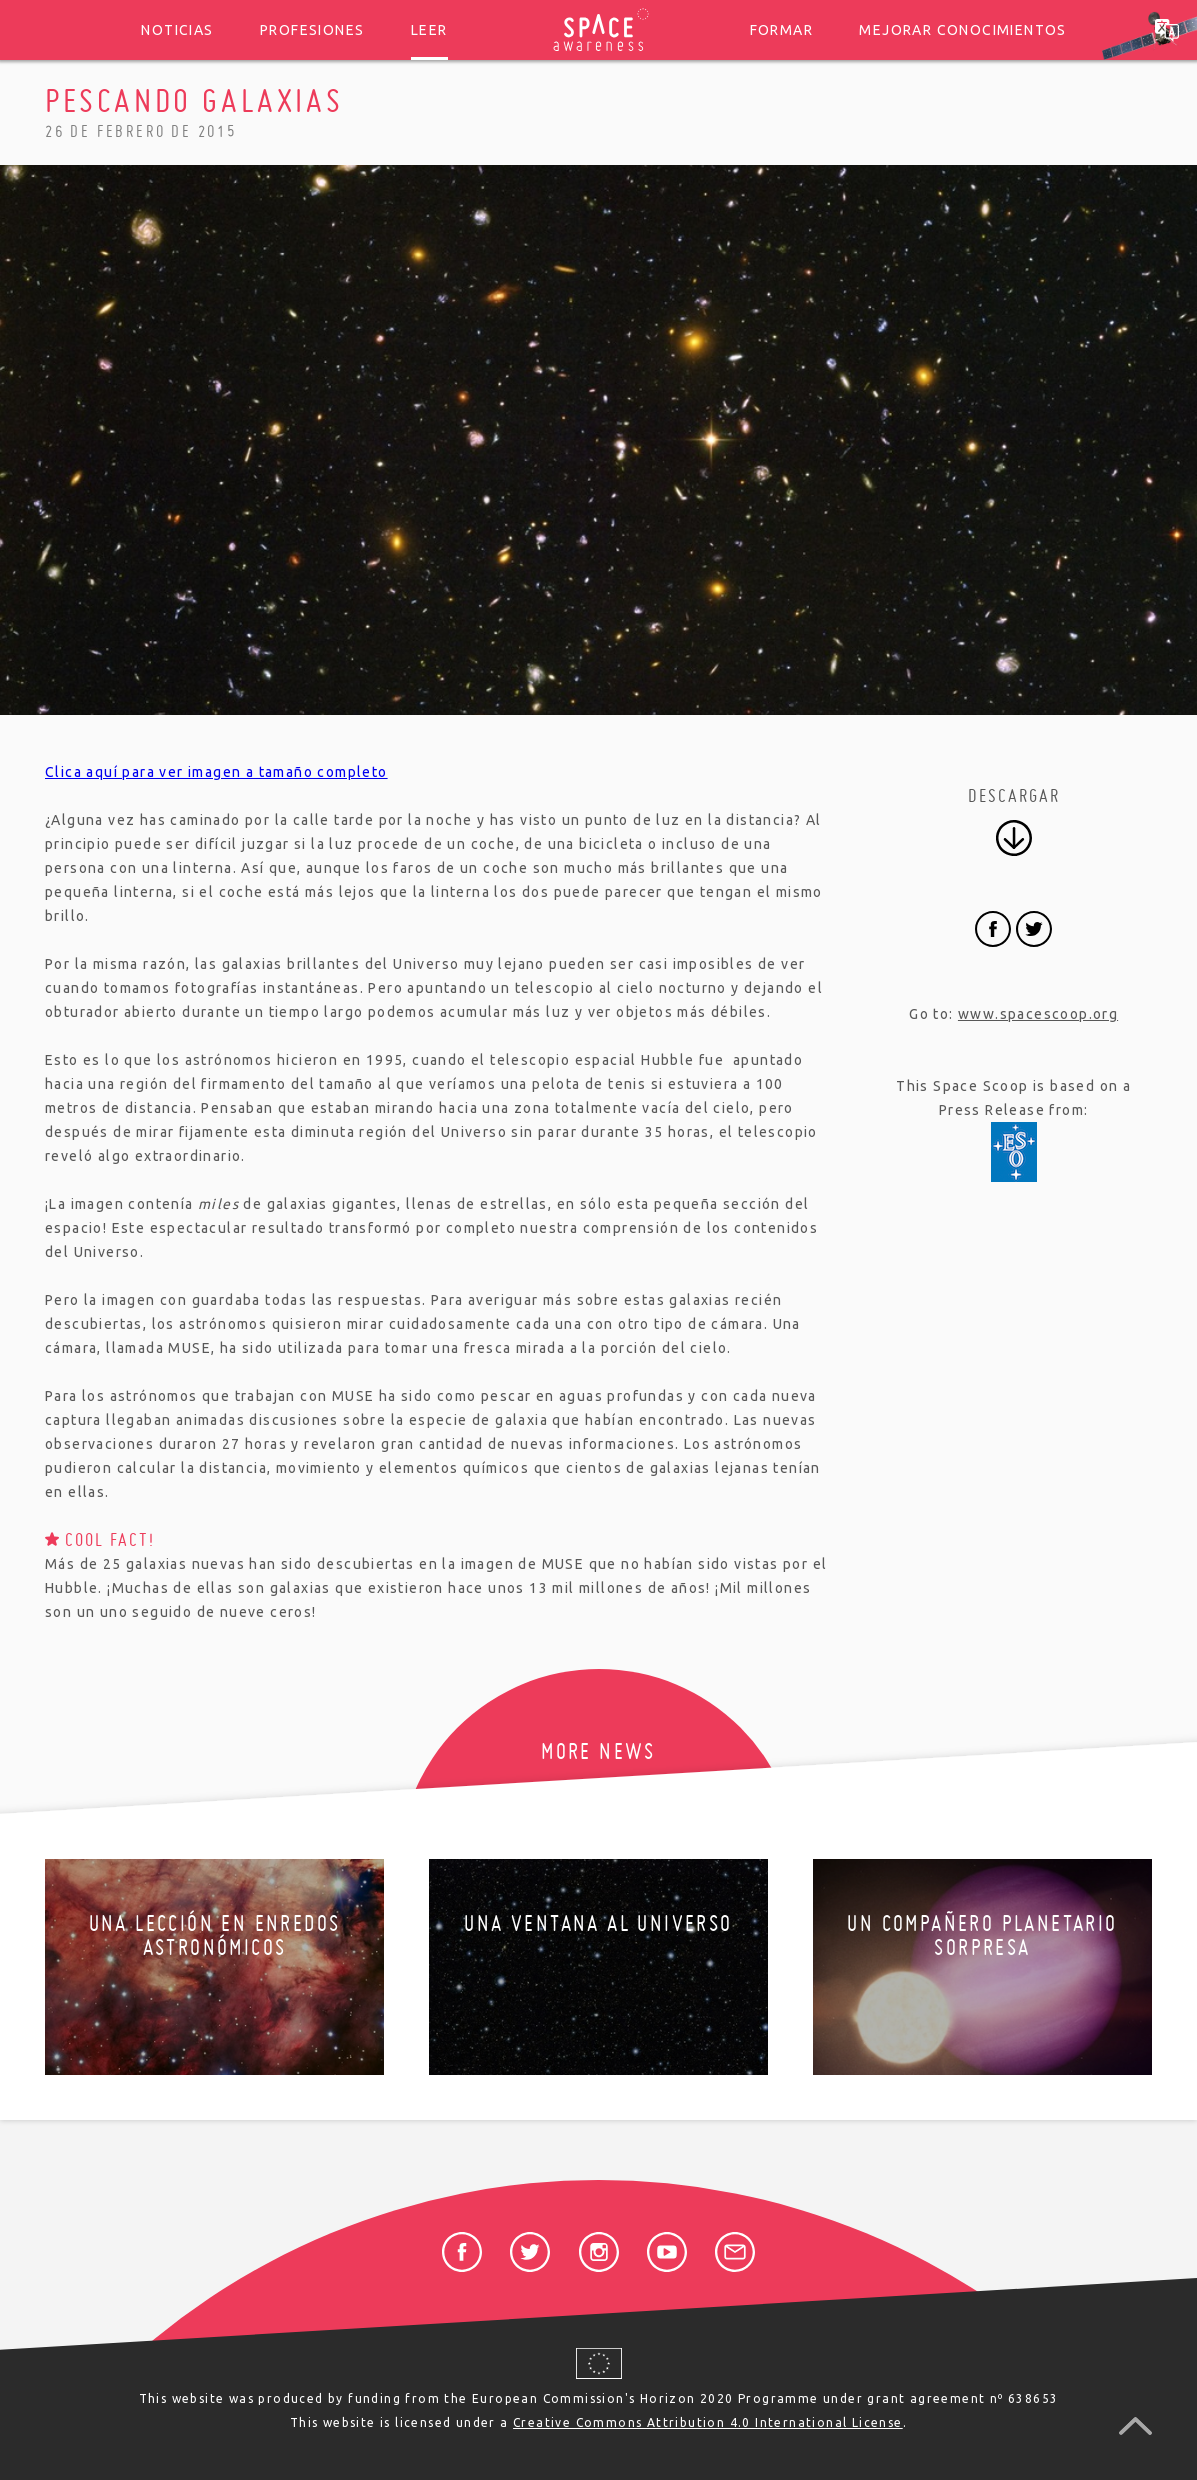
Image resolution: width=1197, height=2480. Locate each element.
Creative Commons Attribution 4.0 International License (708, 2422)
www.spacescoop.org (1038, 1014)
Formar (781, 30)
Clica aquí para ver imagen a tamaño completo (216, 772)
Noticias (177, 30)
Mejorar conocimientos (962, 30)
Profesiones (312, 30)
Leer (429, 30)
